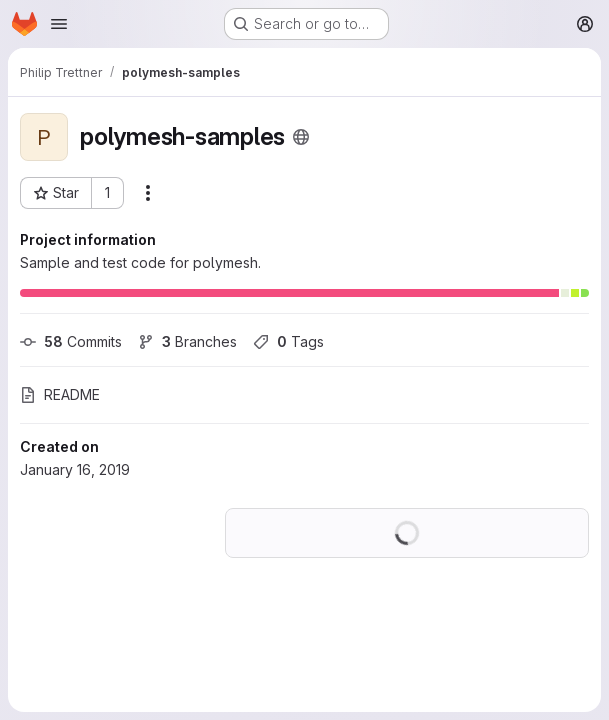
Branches (187, 341)
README (60, 394)
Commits (71, 341)
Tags (288, 341)
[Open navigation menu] (59, 24)
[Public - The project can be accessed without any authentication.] (301, 137)
